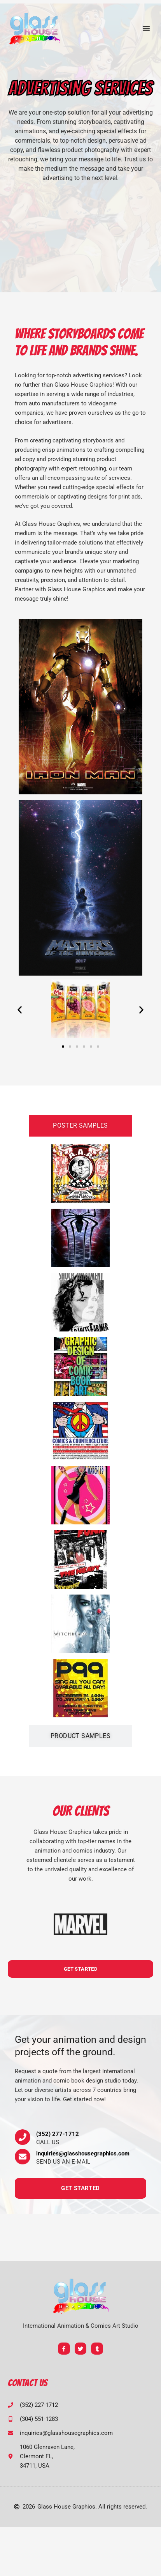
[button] (146, 28)
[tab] (80, 1126)
